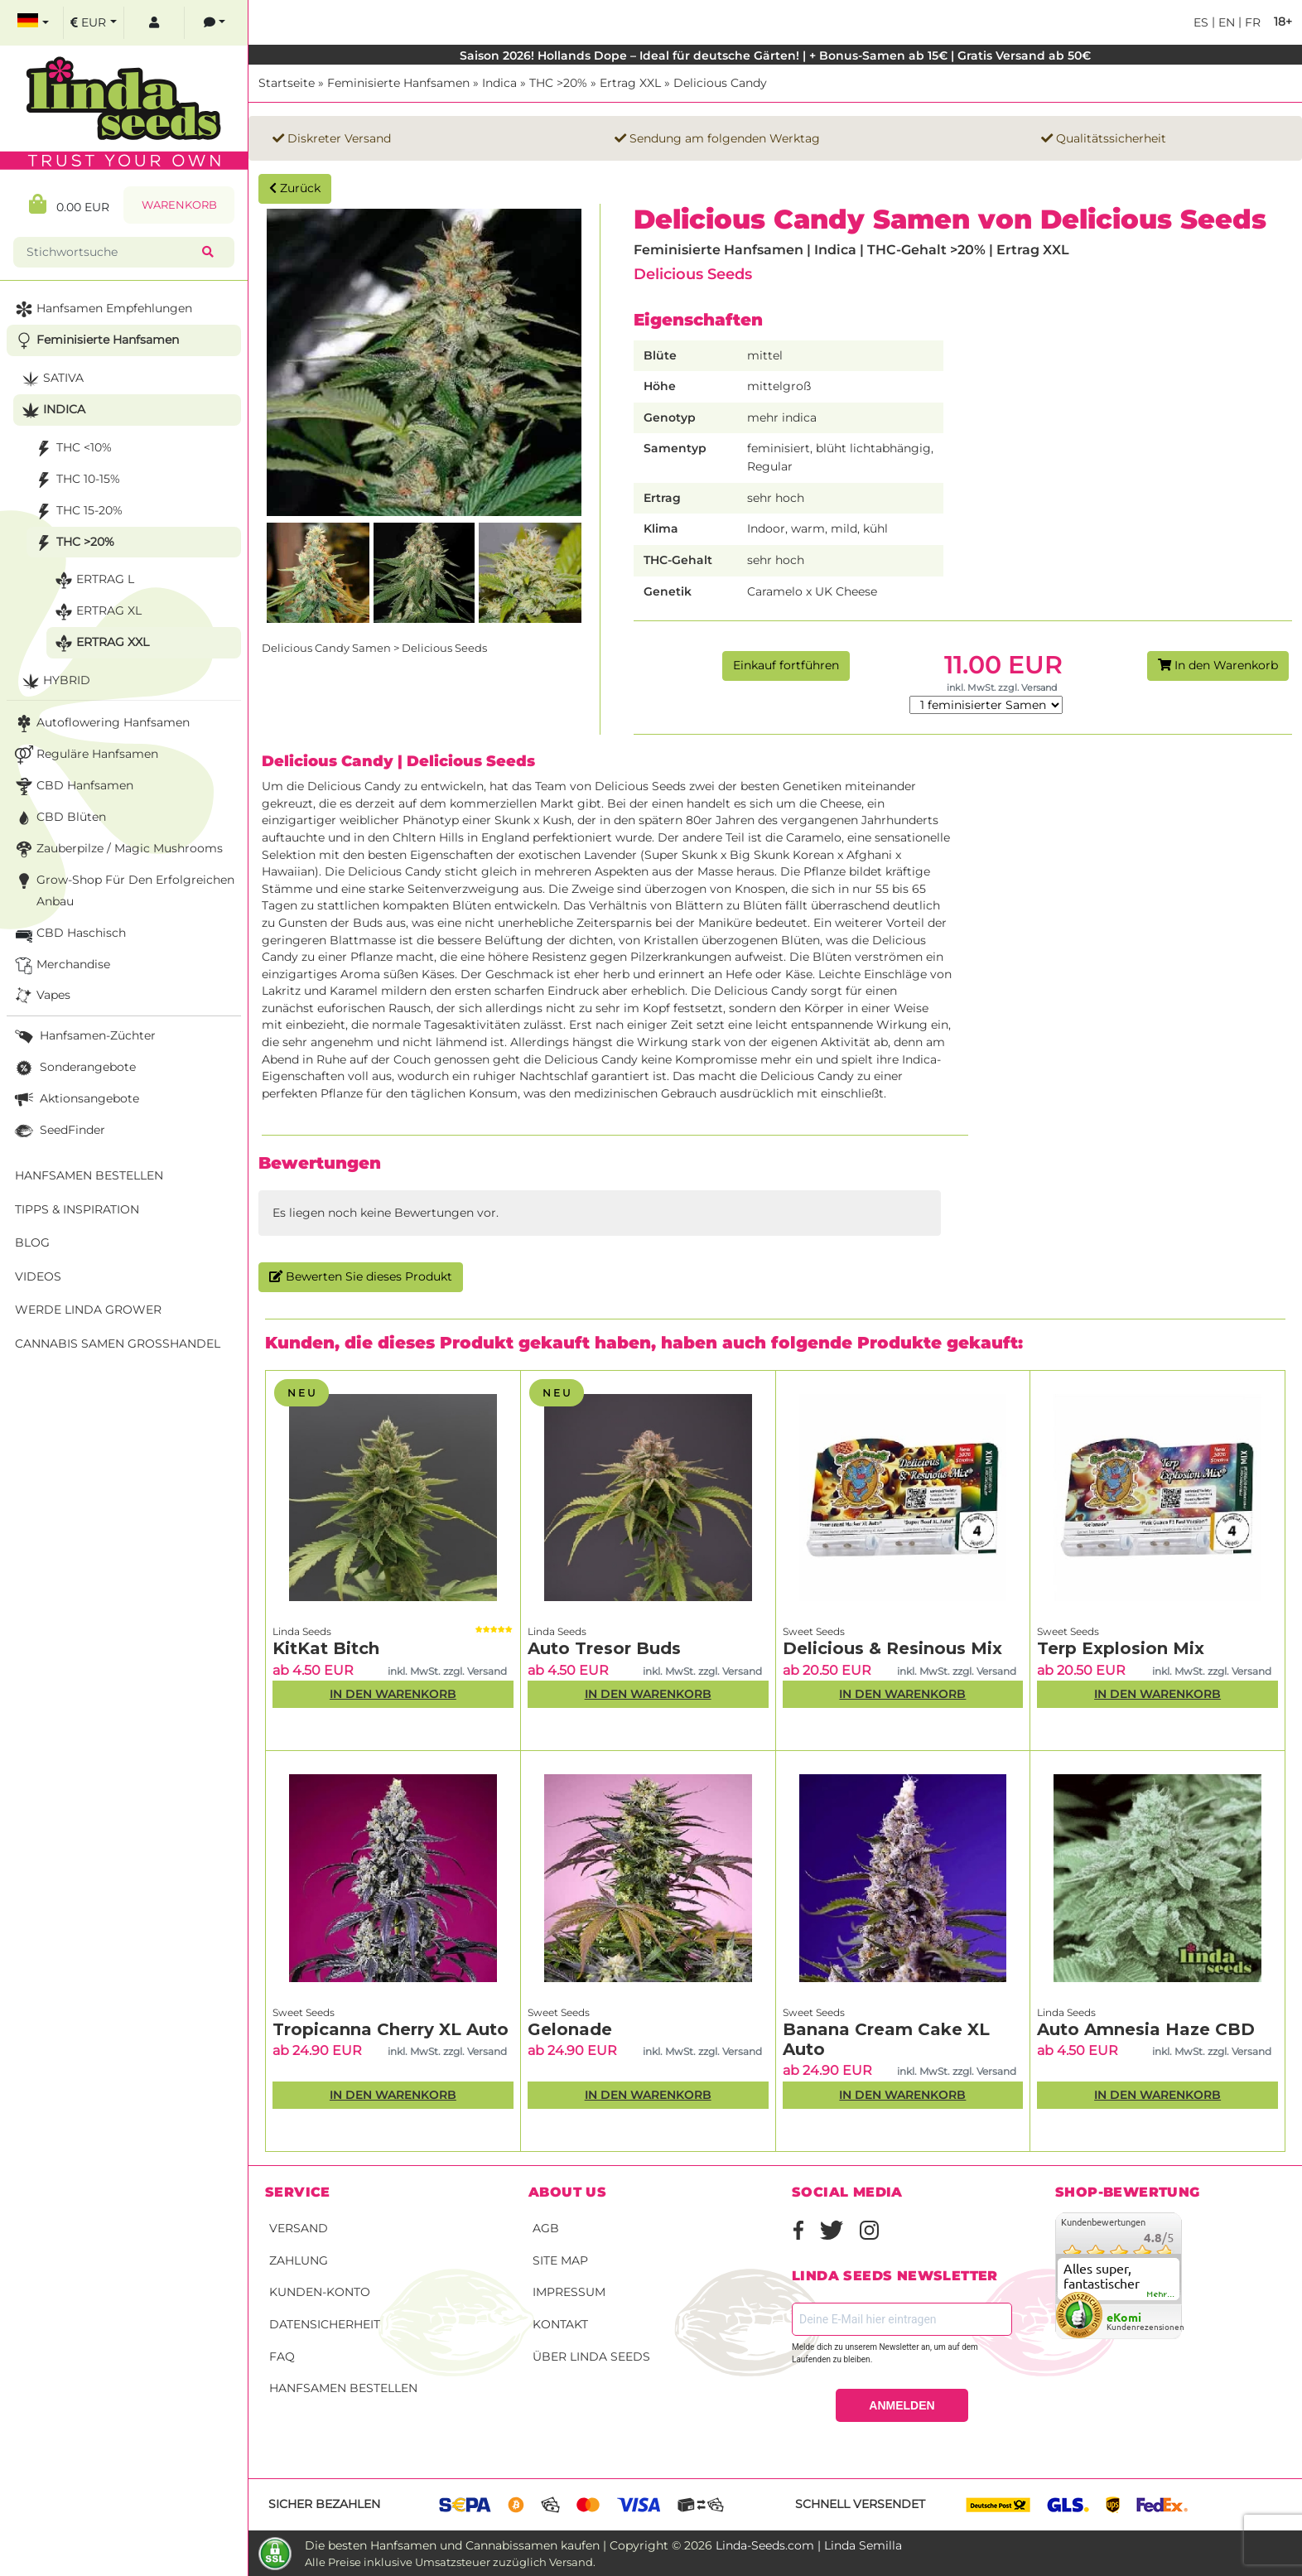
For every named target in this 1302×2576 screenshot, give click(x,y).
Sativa (51, 379)
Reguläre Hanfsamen (85, 755)
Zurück (295, 188)
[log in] (154, 23)
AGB (546, 2228)
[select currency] (93, 23)
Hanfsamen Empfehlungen (102, 309)
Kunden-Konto (319, 2291)
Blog (32, 1242)
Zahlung (298, 2260)
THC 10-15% (75, 480)
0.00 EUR (69, 204)
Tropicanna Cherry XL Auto (390, 2029)
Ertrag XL (96, 612)
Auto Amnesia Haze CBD (1146, 2029)
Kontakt (560, 2324)
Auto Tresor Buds (604, 1648)
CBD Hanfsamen (72, 786)
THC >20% (558, 82)
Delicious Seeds (693, 273)
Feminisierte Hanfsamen (398, 82)
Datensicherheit (324, 2324)
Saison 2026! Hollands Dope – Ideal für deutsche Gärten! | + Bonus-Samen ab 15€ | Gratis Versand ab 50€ (775, 55)
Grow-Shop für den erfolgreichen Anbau (123, 889)
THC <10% (71, 448)
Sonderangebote (74, 1068)
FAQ (282, 2356)
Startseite (286, 82)
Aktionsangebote (75, 1099)
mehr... (1161, 2294)
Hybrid (54, 681)
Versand (298, 2228)
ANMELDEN (901, 2405)
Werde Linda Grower (88, 1309)
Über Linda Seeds (591, 2356)
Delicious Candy (720, 82)
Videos (38, 1276)
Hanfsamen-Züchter (84, 1036)
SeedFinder (58, 1131)
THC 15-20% (77, 511)
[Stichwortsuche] (111, 252)
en (1225, 22)
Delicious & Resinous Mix (892, 1648)
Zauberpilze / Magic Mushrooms (117, 849)
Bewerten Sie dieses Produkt (360, 1276)
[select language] (33, 23)
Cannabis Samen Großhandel (117, 1343)
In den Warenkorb (1218, 665)
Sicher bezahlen (324, 2503)
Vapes (41, 996)
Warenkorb (179, 205)
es (1201, 22)
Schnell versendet (860, 2503)
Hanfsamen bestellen (343, 2388)
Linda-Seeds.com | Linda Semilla (809, 2545)
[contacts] (214, 23)
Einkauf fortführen (786, 665)
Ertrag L (92, 580)
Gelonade (570, 2029)
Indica (499, 82)
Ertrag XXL (630, 82)
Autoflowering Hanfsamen (101, 723)
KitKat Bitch (325, 1648)
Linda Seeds (301, 1631)
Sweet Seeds (814, 1631)
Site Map (560, 2260)
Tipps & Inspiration (77, 1209)
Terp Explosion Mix (1120, 1648)
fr (1251, 22)
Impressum (569, 2291)
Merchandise (61, 965)
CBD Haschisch (69, 934)
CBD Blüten (59, 818)
